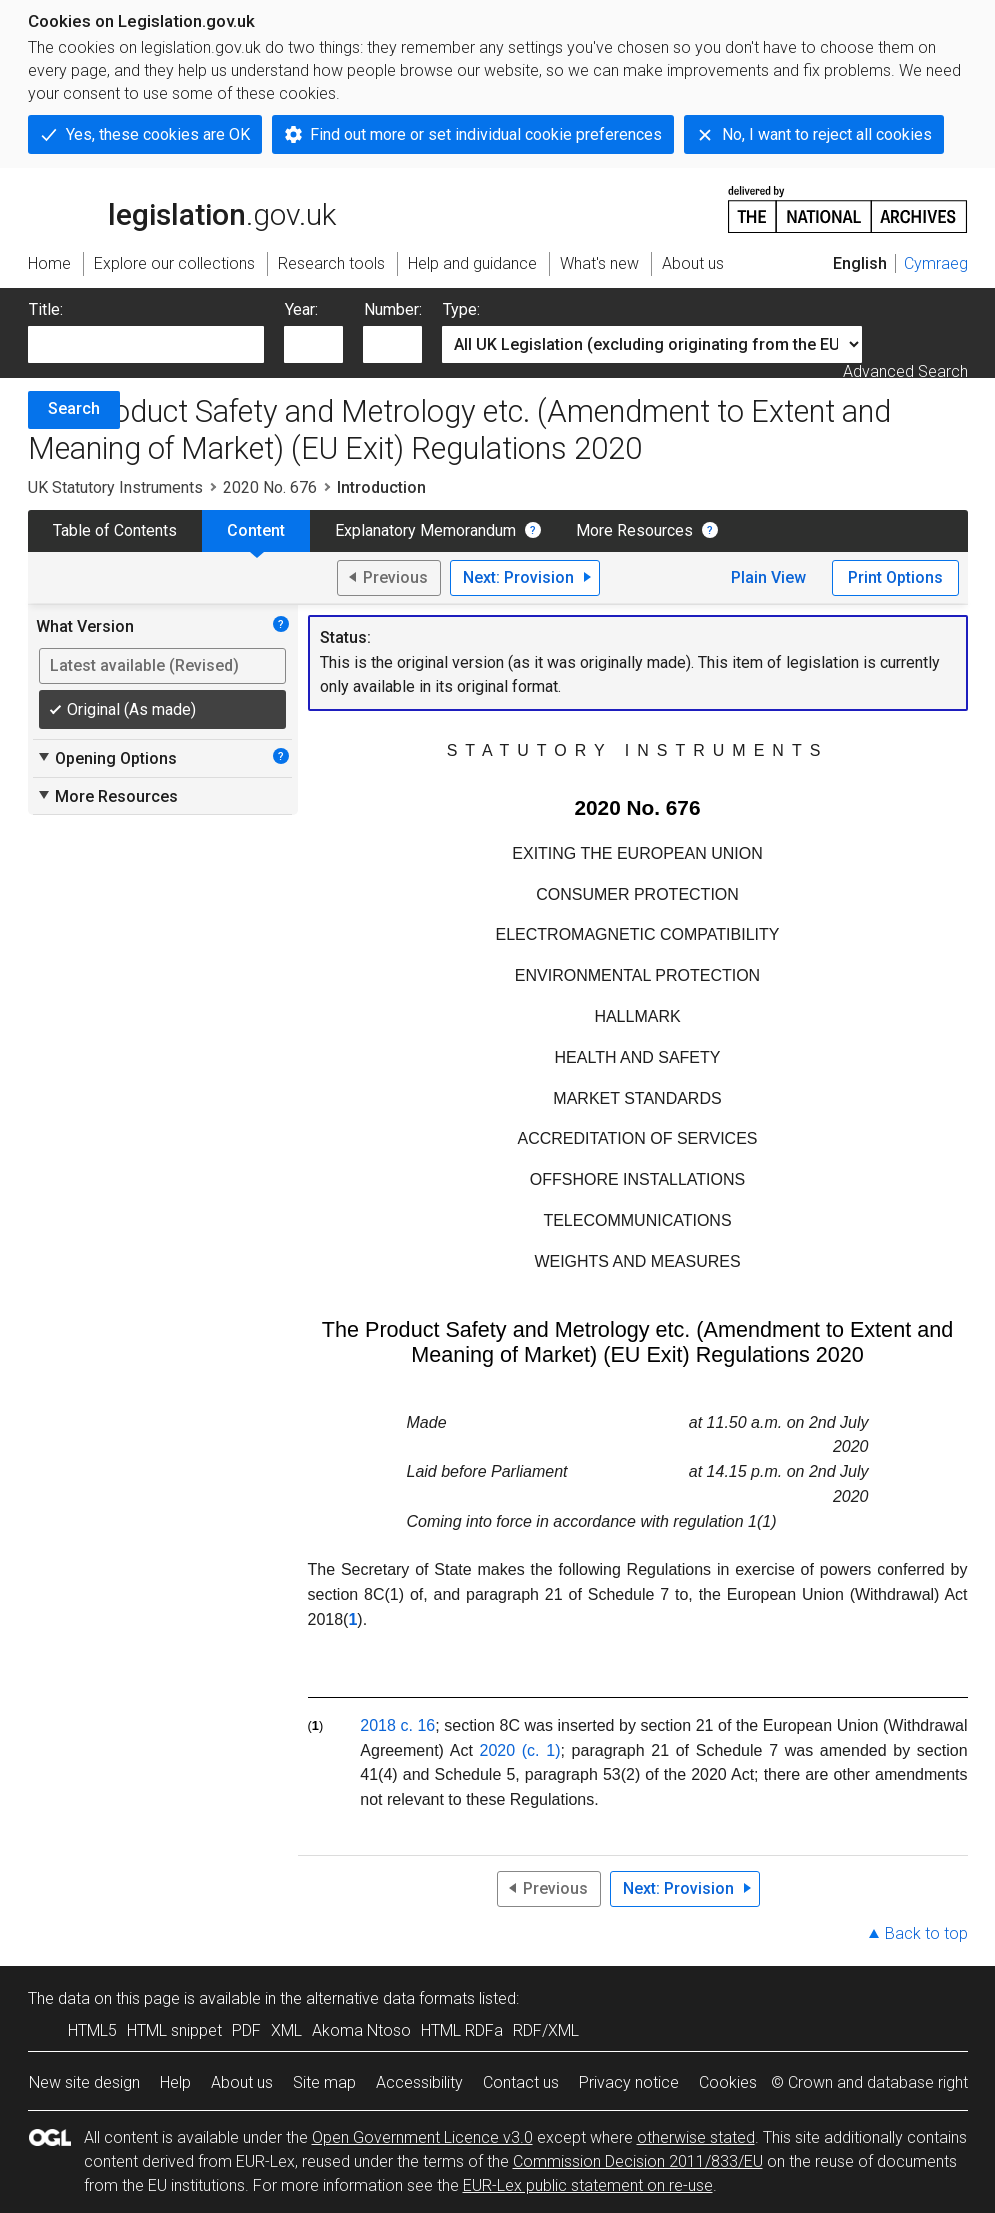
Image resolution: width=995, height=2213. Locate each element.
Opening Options (106, 758)
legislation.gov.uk (182, 208)
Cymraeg (936, 263)
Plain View (768, 577)
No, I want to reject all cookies (827, 134)
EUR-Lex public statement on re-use (588, 2185)
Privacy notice (629, 2082)
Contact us (521, 2082)
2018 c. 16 (397, 1725)
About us (242, 2082)
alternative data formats (390, 1998)
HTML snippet (174, 2030)
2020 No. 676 (270, 487)
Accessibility (419, 2082)
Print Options (895, 577)
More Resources (634, 530)
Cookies (728, 2082)
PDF (246, 2030)
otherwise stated (696, 2137)
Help (175, 2082)
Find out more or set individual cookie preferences (486, 134)
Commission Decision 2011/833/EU (638, 2161)
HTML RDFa (462, 2030)
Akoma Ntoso (361, 2030)
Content (256, 530)
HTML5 (92, 2030)
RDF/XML (546, 2030)
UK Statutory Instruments (115, 487)
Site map (324, 2082)
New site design (84, 2082)
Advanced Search (905, 371)
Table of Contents (115, 530)
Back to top (926, 1933)
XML (286, 2030)
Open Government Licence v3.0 (422, 2137)
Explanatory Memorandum (425, 530)
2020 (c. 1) (520, 1750)
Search (74, 408)
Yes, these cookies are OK (158, 134)
